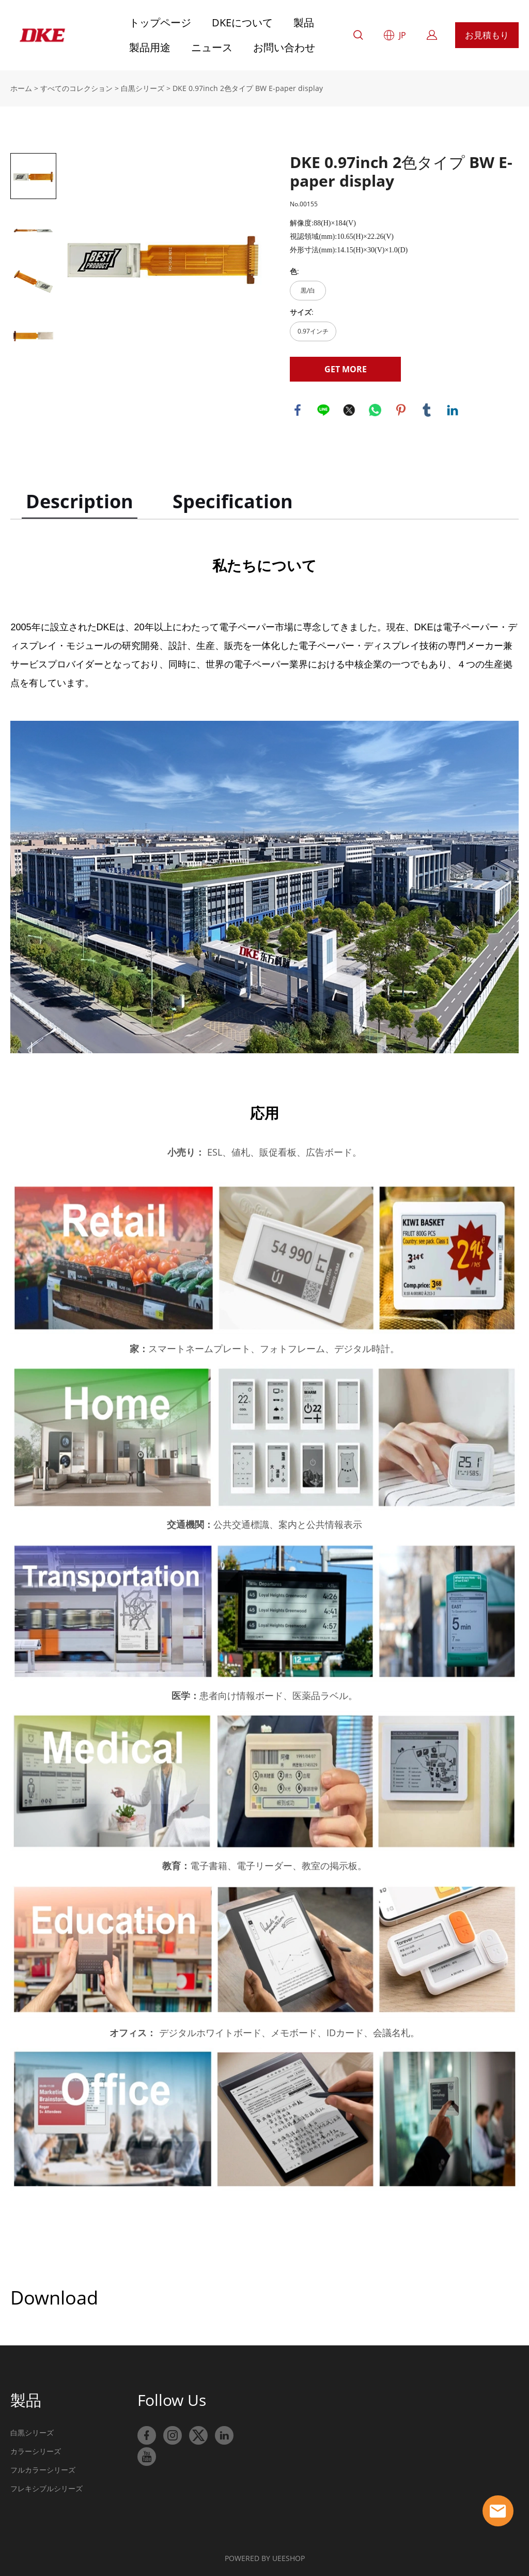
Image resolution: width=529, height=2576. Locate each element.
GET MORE (345, 369)
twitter (349, 410)
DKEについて (242, 22)
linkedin (452, 410)
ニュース (211, 47)
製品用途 (149, 47)
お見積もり (487, 35)
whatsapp (375, 410)
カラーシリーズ (35, 2451)
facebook (297, 410)
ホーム (21, 88)
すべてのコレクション (76, 88)
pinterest (401, 410)
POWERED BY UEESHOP (265, 2558)
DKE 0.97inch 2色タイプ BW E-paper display (248, 88)
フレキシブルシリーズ (46, 2488)
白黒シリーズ (142, 88)
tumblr (426, 410)
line (323, 410)
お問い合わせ (284, 47)
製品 (303, 22)
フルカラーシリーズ (42, 2470)
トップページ (160, 22)
